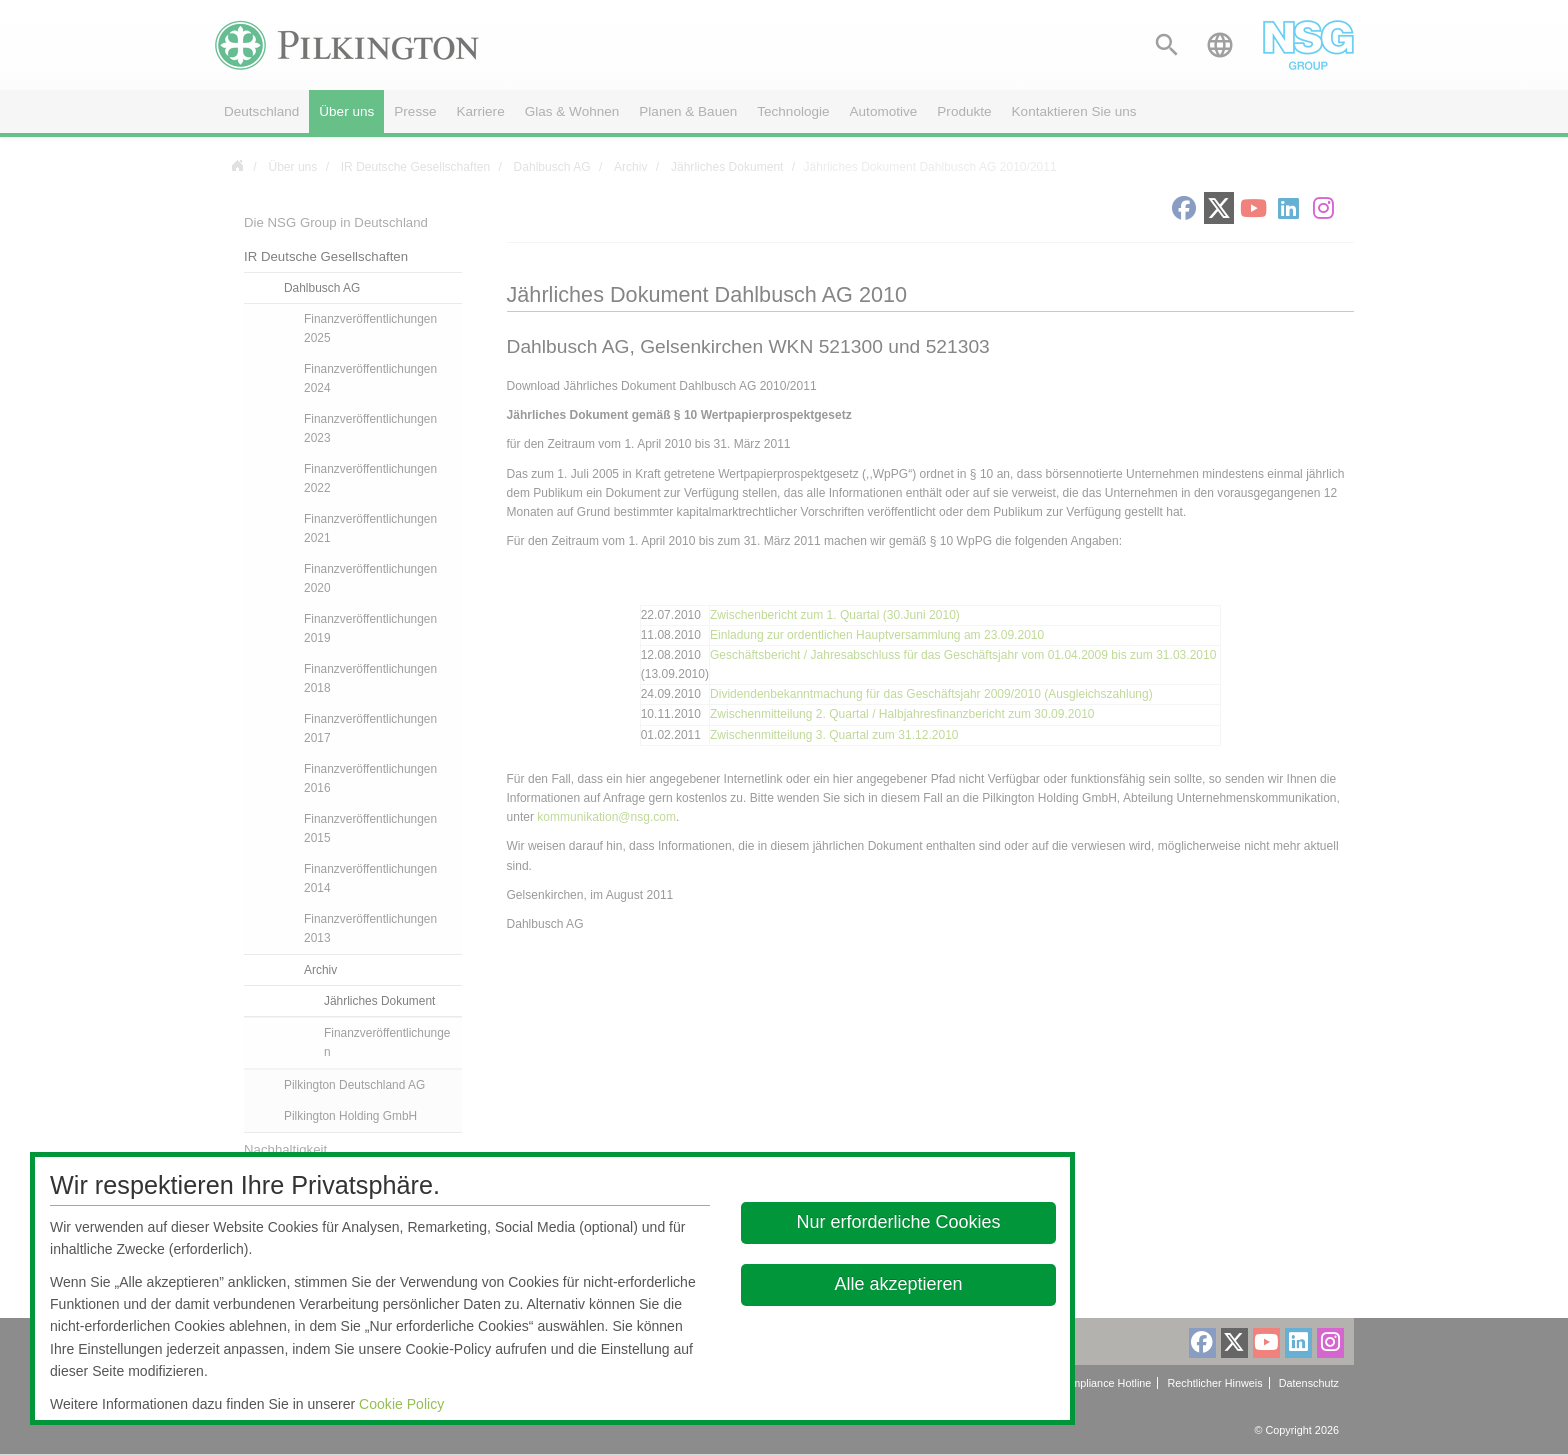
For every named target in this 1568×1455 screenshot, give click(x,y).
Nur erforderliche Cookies (899, 1222)
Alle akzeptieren (899, 1284)
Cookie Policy (401, 1404)
